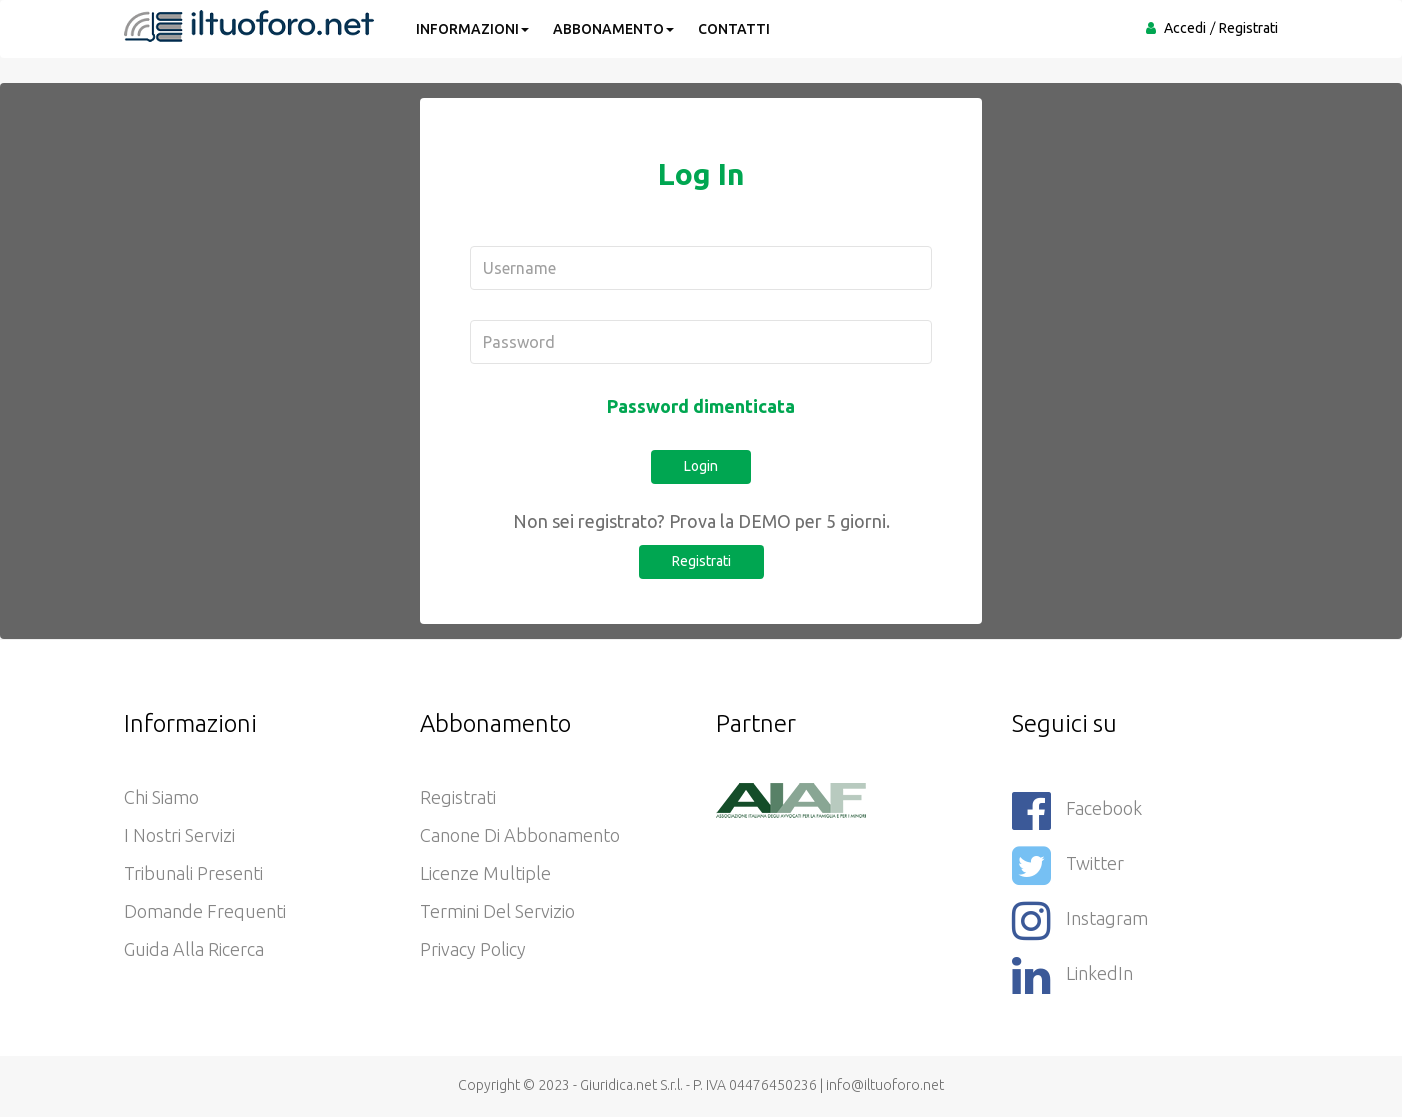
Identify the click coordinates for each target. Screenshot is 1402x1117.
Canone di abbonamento (520, 835)
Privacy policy (473, 949)
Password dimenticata (701, 406)
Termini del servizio (497, 911)
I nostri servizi (179, 835)
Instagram (1080, 920)
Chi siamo (161, 797)
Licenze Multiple (485, 873)
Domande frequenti (205, 911)
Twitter (1068, 865)
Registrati (1248, 28)
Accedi (1185, 28)
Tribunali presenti (193, 873)
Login (701, 466)
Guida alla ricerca (194, 949)
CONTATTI (734, 29)
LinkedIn (1072, 975)
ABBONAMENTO (613, 29)
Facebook (1077, 810)
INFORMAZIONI (472, 29)
